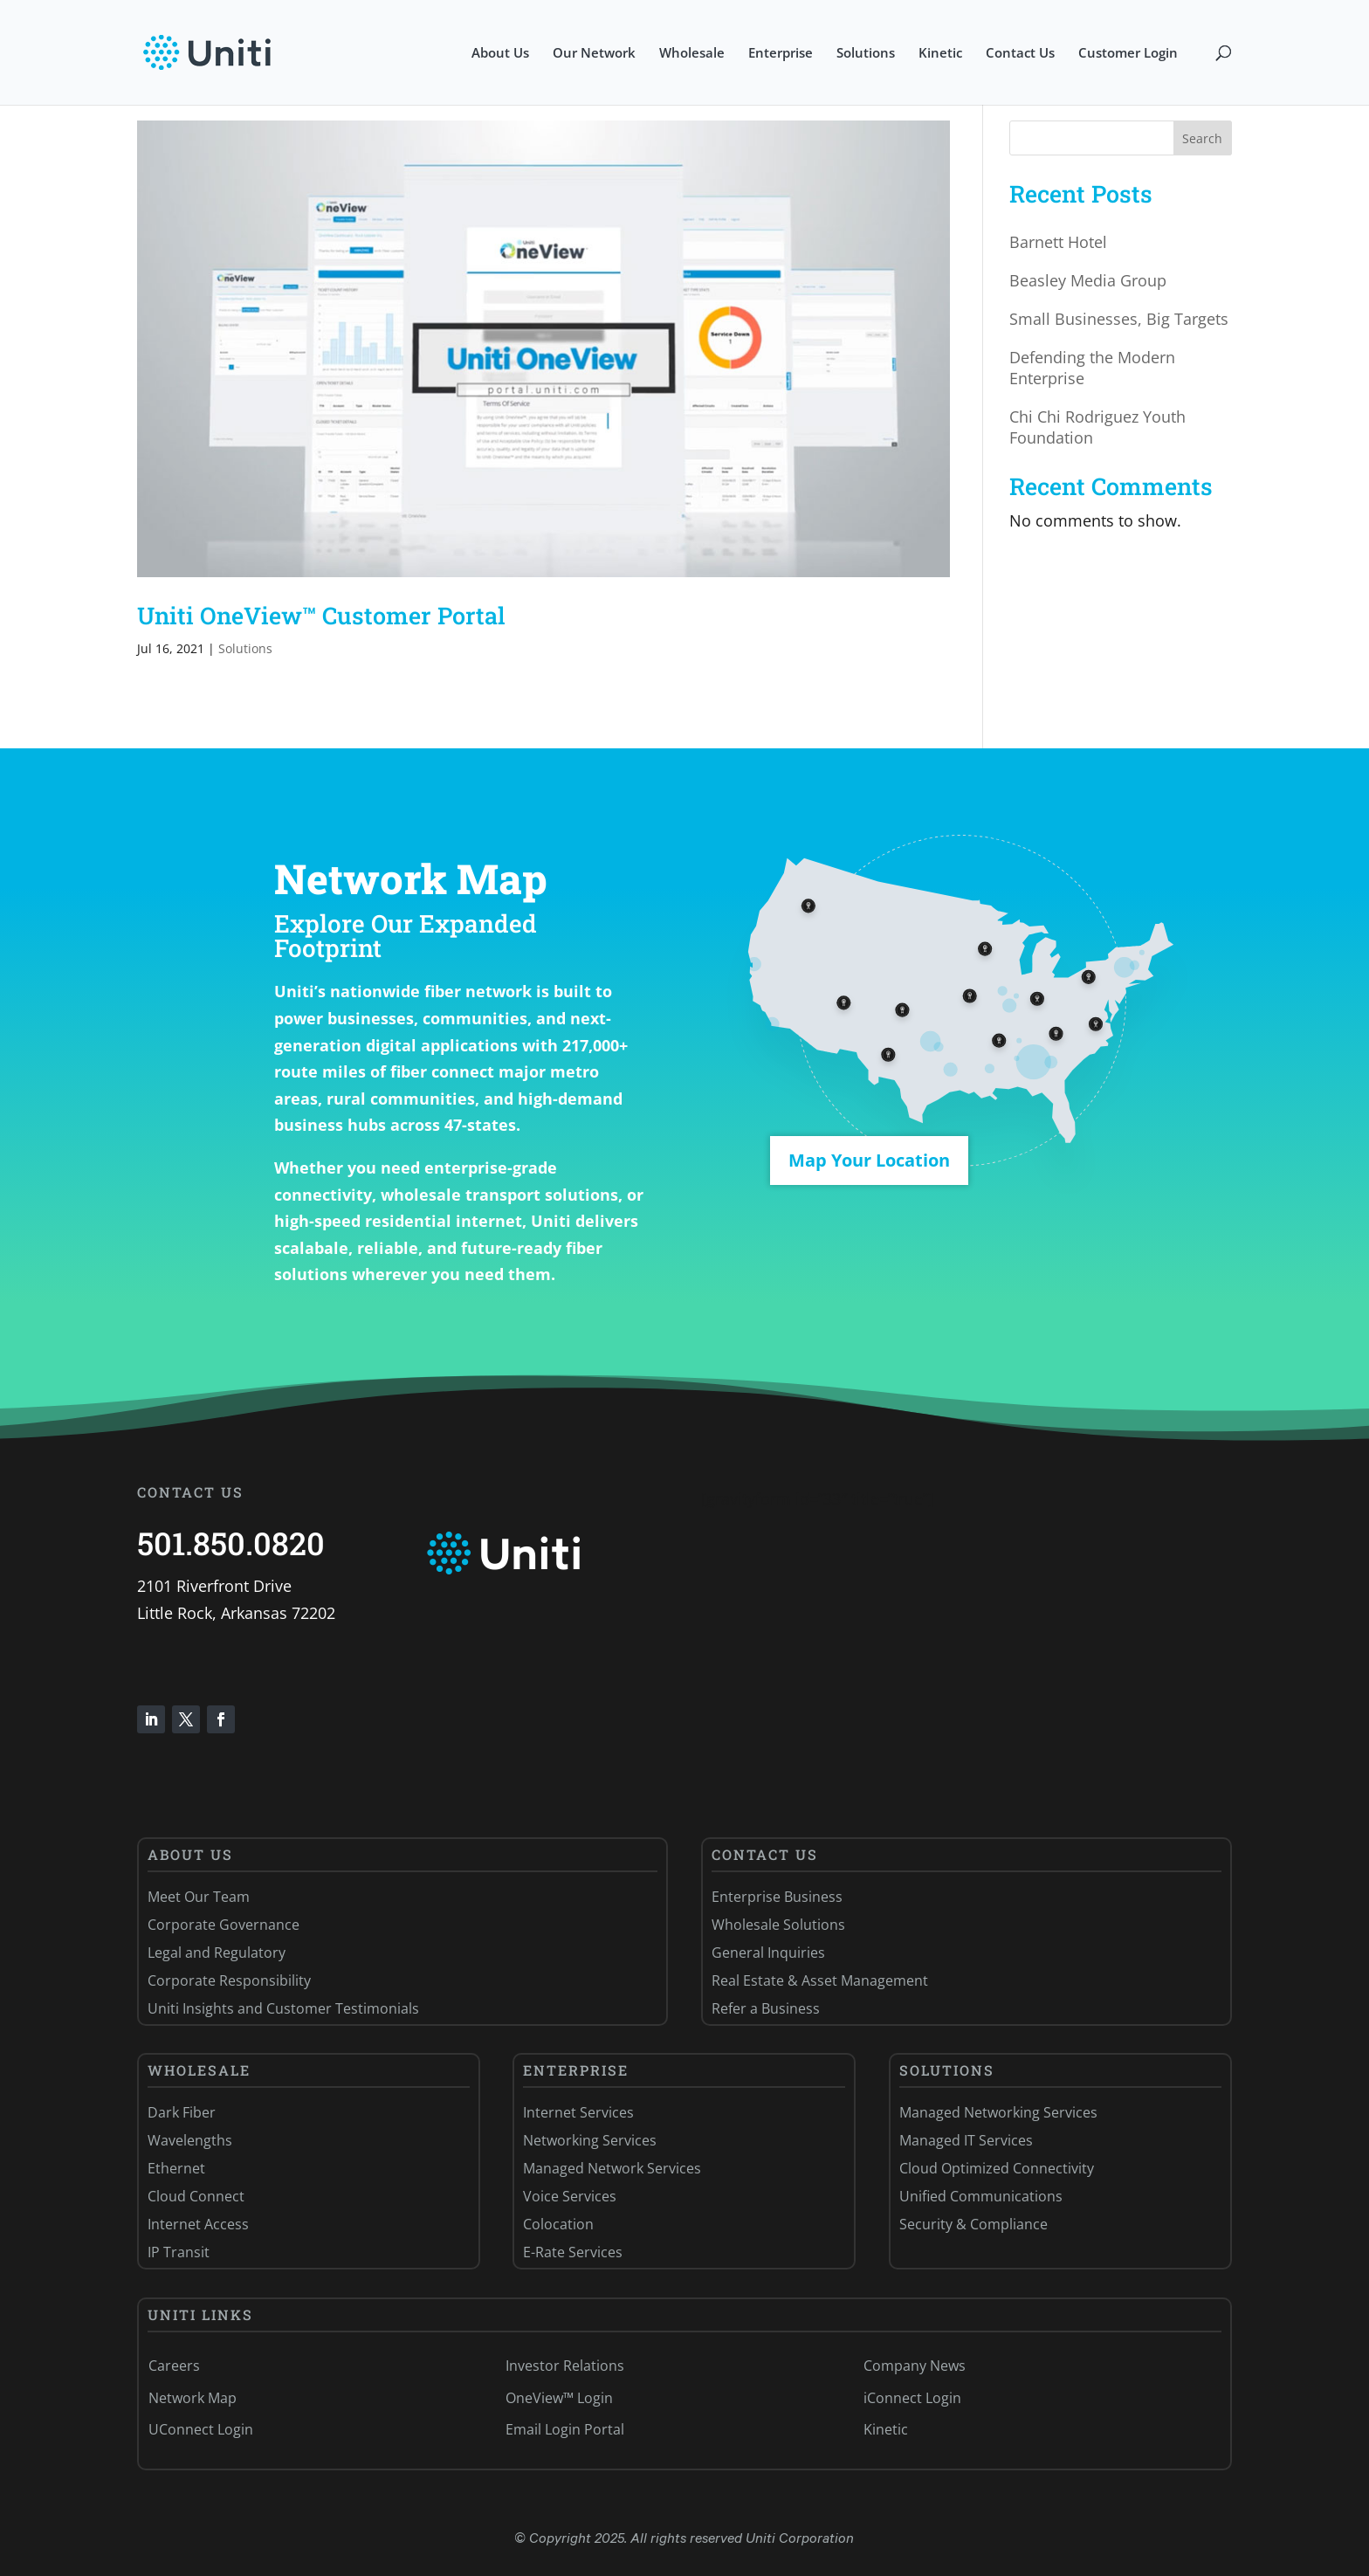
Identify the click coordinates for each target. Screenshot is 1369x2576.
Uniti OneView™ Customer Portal (321, 615)
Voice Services (569, 2196)
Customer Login (1128, 53)
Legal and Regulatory (216, 1952)
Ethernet (176, 2168)
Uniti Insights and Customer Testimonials (283, 2008)
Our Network (594, 53)
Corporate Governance (223, 1924)
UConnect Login (200, 2429)
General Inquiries (768, 1952)
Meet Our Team (199, 1896)
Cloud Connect (196, 2196)
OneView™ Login (559, 2397)
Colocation (558, 2224)
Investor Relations (565, 2365)
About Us (500, 53)
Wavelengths (190, 2140)
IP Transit (179, 2252)
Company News (914, 2365)
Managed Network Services (612, 2168)
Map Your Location (869, 1160)
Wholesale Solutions (778, 1924)
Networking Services (590, 2140)
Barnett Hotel (1058, 241)
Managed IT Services (966, 2140)
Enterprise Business (777, 1896)
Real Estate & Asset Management (820, 1980)
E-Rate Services (573, 2252)
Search (1202, 138)
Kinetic (940, 53)
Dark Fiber (182, 2112)
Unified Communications (981, 2196)
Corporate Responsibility (229, 1980)
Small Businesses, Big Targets (1118, 318)
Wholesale (692, 53)
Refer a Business (766, 2008)
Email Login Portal (565, 2429)
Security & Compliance (973, 2224)
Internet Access (198, 2224)
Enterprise (780, 53)
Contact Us (1020, 53)
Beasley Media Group (1087, 280)
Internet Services (578, 2112)
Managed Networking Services (998, 2112)
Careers (174, 2365)
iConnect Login (912, 2397)
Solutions (865, 53)
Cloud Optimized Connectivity (996, 2168)
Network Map (192, 2397)
